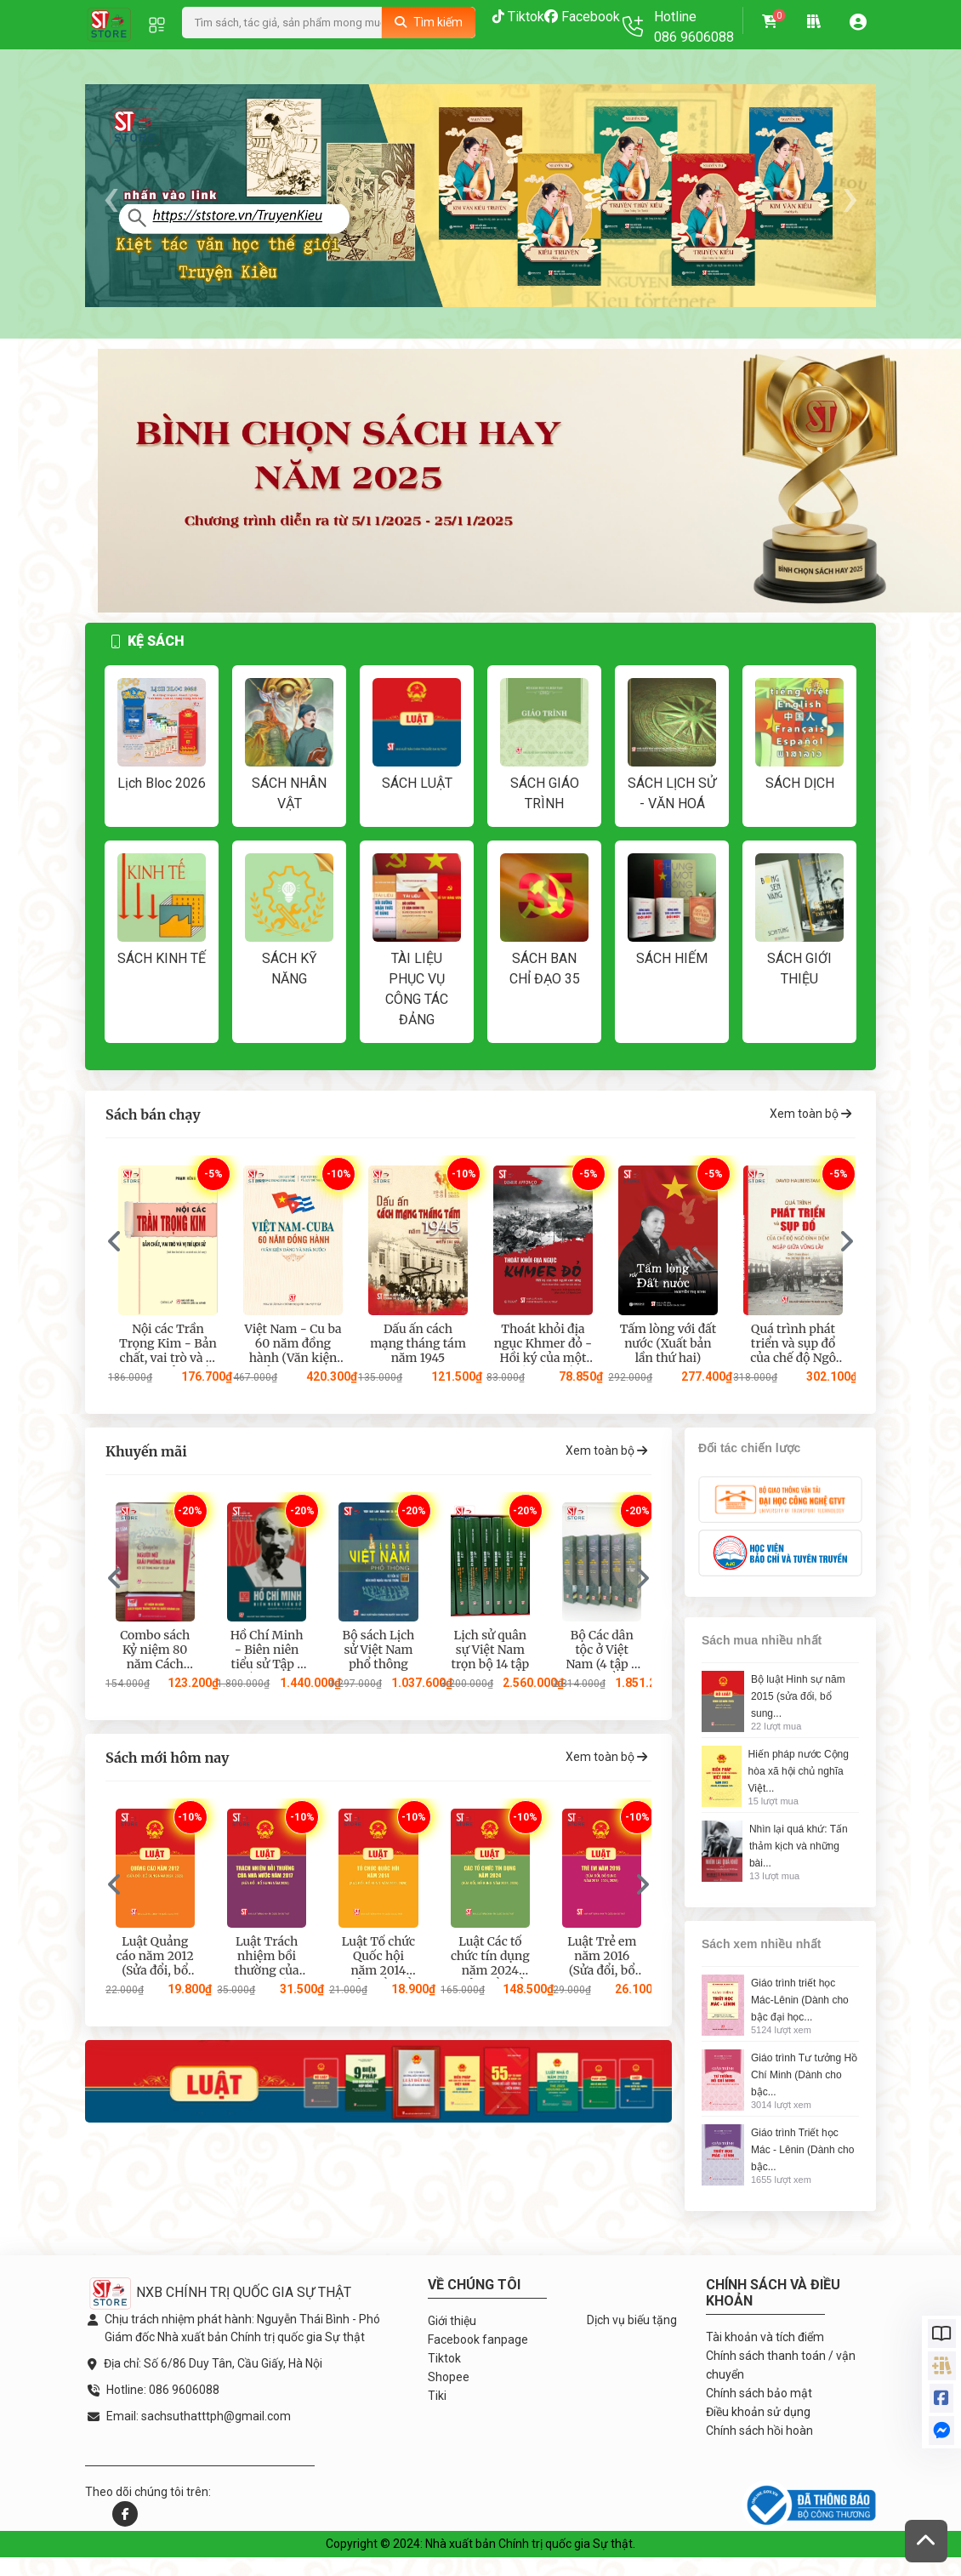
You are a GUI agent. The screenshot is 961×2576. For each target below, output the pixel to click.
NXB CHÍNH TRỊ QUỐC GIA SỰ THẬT (219, 2292)
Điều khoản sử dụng (758, 2412)
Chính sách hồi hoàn (759, 2430)
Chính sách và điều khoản (773, 2293)
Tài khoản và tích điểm (765, 2337)
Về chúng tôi (474, 2285)
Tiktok (518, 17)
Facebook (582, 17)
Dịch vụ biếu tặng (632, 2320)
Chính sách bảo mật (759, 2393)
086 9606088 (694, 37)
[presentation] (111, 196)
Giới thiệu (452, 2321)
